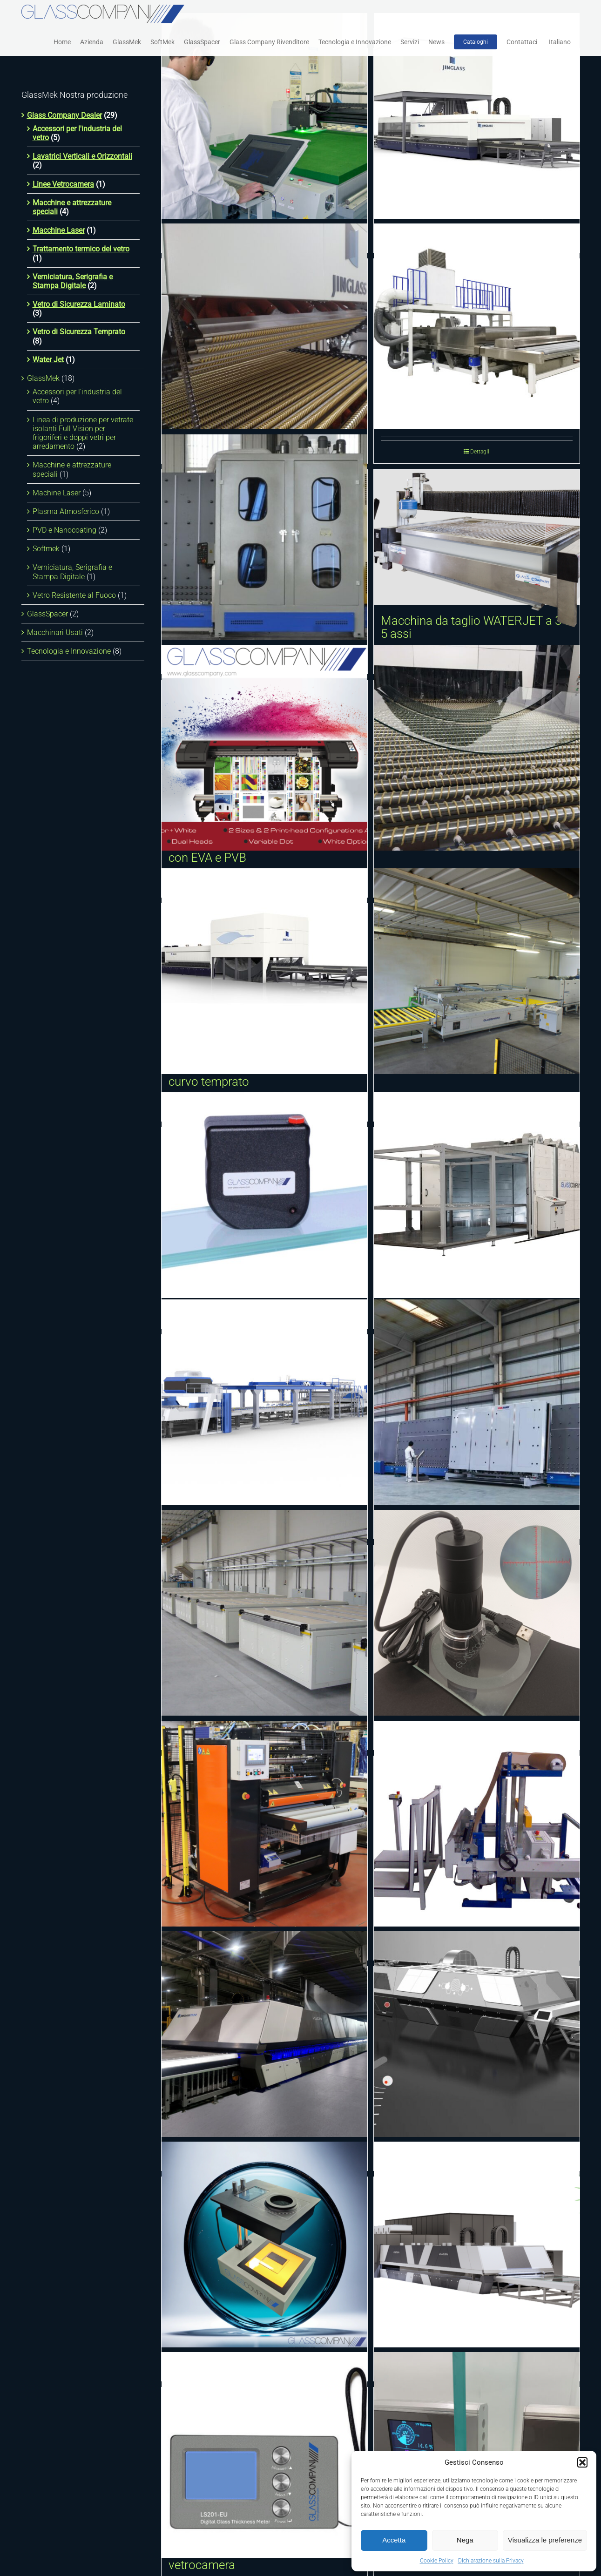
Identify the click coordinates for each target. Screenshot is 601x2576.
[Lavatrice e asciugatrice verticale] (264, 537)
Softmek (46, 548)
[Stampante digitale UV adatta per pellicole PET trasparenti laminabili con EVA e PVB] (264, 747)
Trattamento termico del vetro (81, 248)
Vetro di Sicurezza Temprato (79, 331)
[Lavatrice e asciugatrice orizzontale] (477, 326)
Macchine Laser (59, 230)
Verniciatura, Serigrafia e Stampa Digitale (73, 281)
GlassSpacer (47, 613)
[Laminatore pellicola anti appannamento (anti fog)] (264, 1823)
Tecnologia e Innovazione (69, 651)
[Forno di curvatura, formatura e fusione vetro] (264, 1612)
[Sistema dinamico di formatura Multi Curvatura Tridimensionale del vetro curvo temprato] (264, 971)
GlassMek (43, 378)
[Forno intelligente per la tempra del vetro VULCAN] (264, 2034)
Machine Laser (57, 492)
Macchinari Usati (55, 632)
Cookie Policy (436, 2560)
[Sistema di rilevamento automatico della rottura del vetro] (477, 2034)
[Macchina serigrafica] (477, 971)
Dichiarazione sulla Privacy (491, 2560)
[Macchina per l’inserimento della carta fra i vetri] (477, 1823)
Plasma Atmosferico (66, 511)
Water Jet (48, 359)
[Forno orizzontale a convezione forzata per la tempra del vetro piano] (477, 115)
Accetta (393, 2540)
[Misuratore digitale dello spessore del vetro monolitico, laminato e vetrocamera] (264, 2454)
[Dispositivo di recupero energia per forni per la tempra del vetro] (477, 2244)
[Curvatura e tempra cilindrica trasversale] (264, 326)
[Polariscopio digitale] (264, 2244)
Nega (465, 2540)
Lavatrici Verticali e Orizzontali (82, 156)
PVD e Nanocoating (64, 530)
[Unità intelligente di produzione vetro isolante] (477, 1402)
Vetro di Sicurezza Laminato (79, 304)
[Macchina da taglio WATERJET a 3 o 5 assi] (477, 537)
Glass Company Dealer (64, 115)
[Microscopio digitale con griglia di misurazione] (477, 1612)
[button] (582, 2462)
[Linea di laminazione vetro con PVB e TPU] (264, 1402)
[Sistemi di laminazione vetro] (477, 1195)
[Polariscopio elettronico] (264, 1195)
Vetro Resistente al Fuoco (74, 595)
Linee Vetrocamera (63, 184)
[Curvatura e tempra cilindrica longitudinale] (477, 747)
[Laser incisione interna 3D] (264, 115)
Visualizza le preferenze (545, 2540)
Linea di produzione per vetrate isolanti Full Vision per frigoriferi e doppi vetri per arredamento (83, 433)
